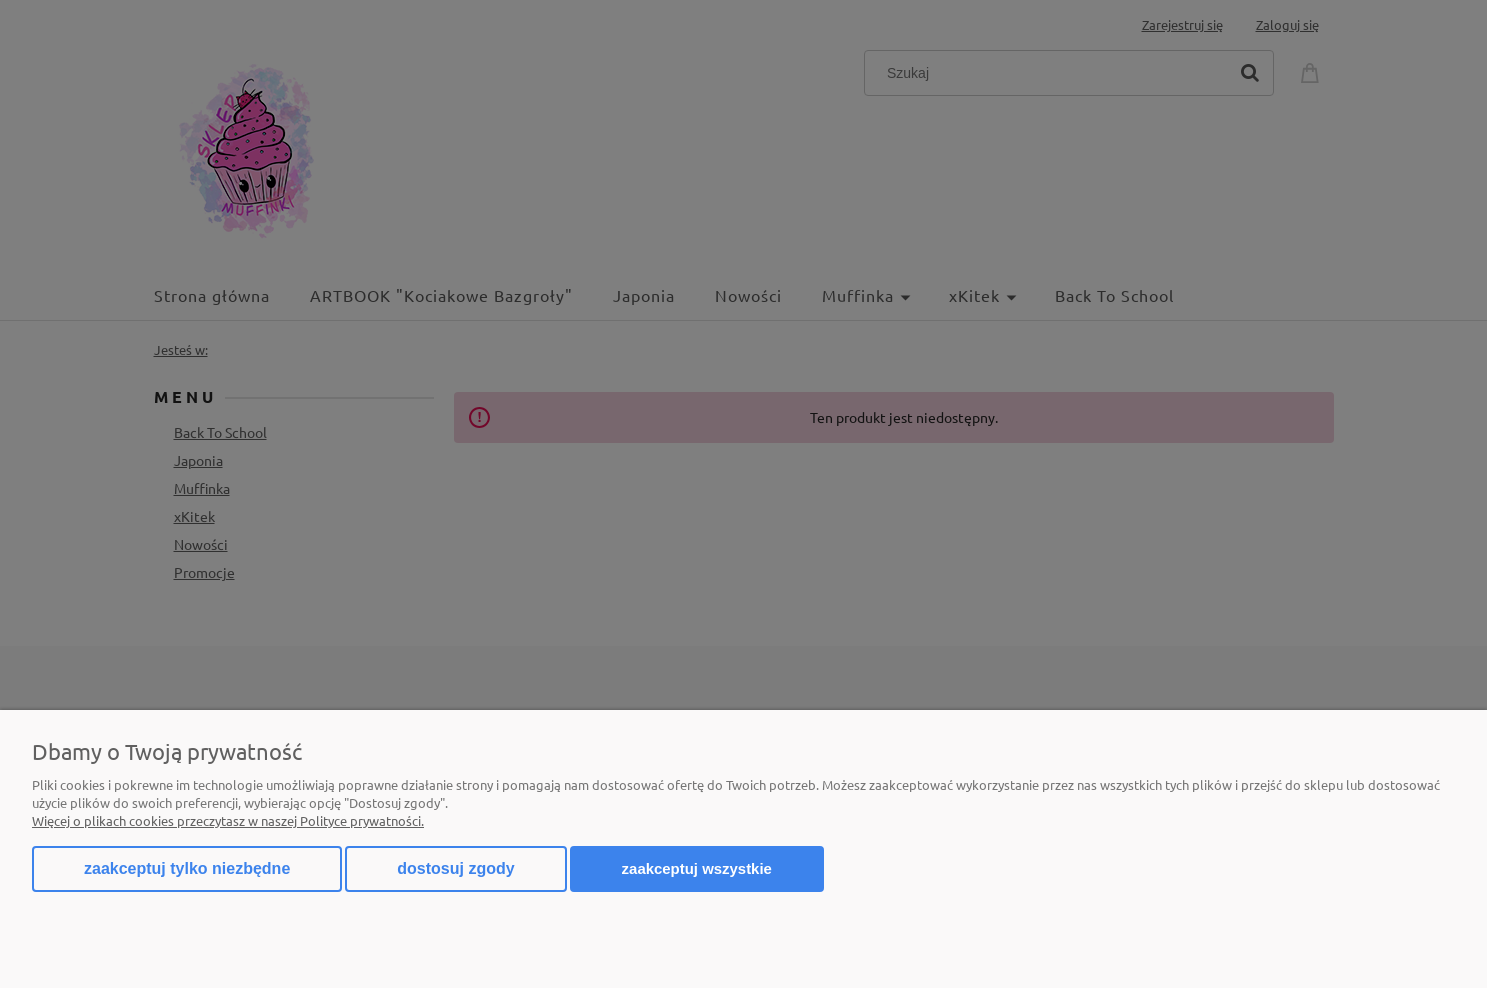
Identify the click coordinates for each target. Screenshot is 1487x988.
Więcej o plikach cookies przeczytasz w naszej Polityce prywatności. (228, 820)
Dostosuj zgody (455, 868)
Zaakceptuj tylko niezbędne (187, 868)
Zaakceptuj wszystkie (697, 868)
